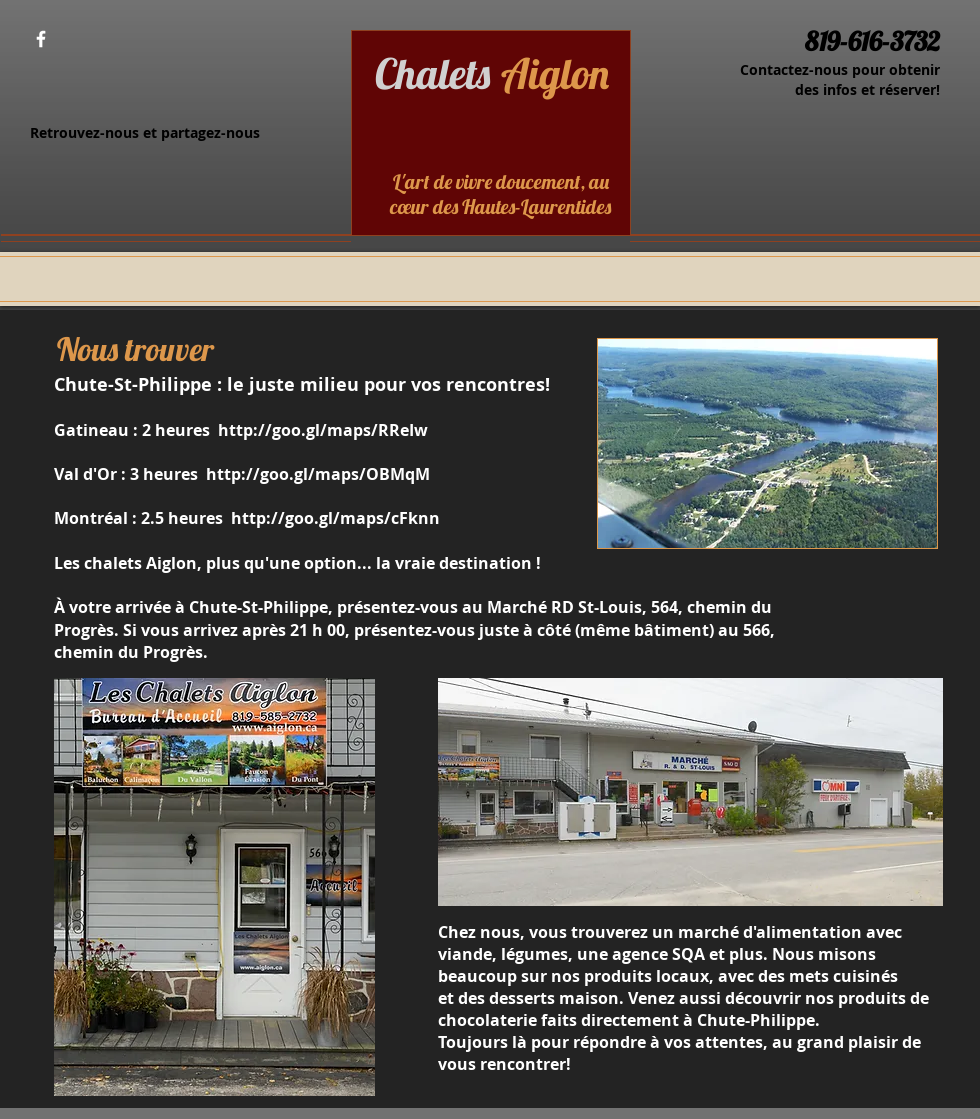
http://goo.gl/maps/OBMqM (318, 474)
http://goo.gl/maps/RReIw (323, 430)
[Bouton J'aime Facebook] (98, 40)
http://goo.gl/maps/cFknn (335, 518)
